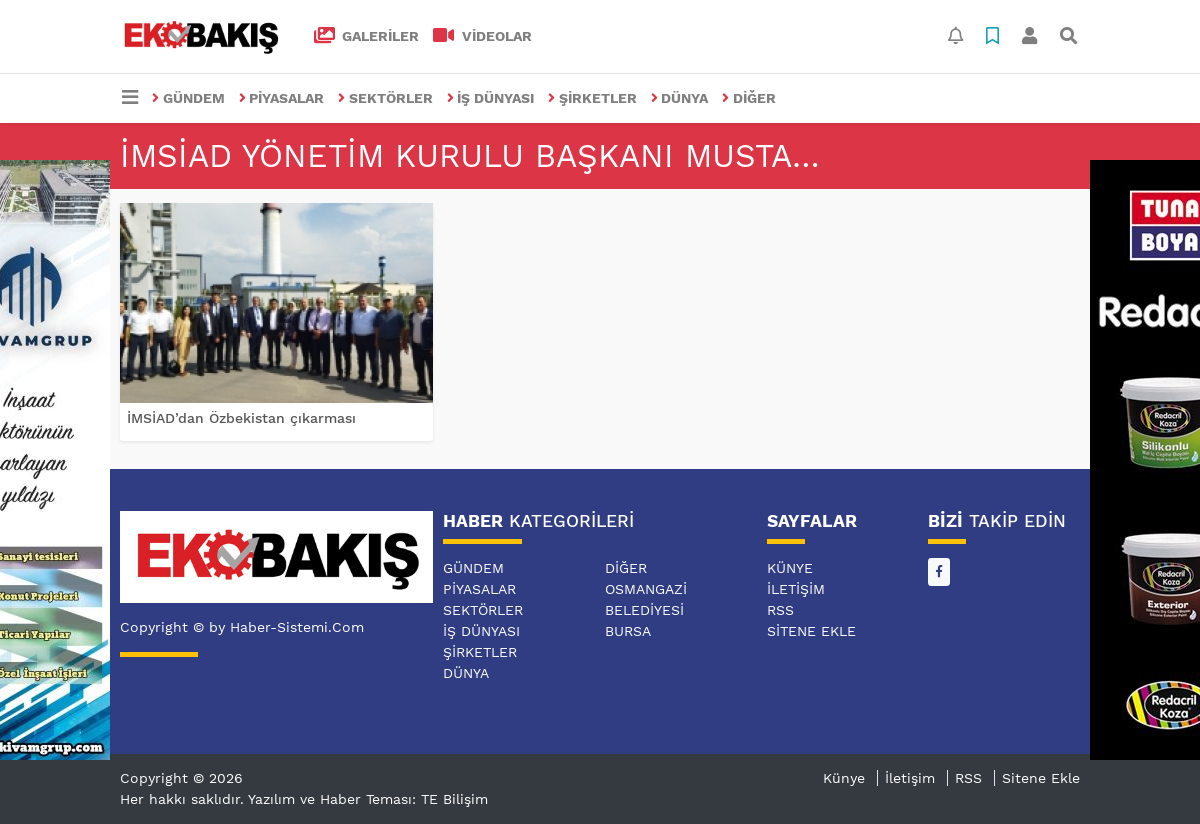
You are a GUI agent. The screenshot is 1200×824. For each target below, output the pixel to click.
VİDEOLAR (482, 36)
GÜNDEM (188, 98)
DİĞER (749, 98)
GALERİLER (367, 36)
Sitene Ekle (811, 631)
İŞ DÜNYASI (491, 98)
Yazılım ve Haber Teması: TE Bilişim (368, 799)
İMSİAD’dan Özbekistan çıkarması (241, 418)
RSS (780, 610)
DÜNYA (680, 98)
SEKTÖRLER (385, 98)
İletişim (796, 589)
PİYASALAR (282, 98)
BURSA (628, 631)
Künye (790, 568)
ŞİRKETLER (592, 98)
